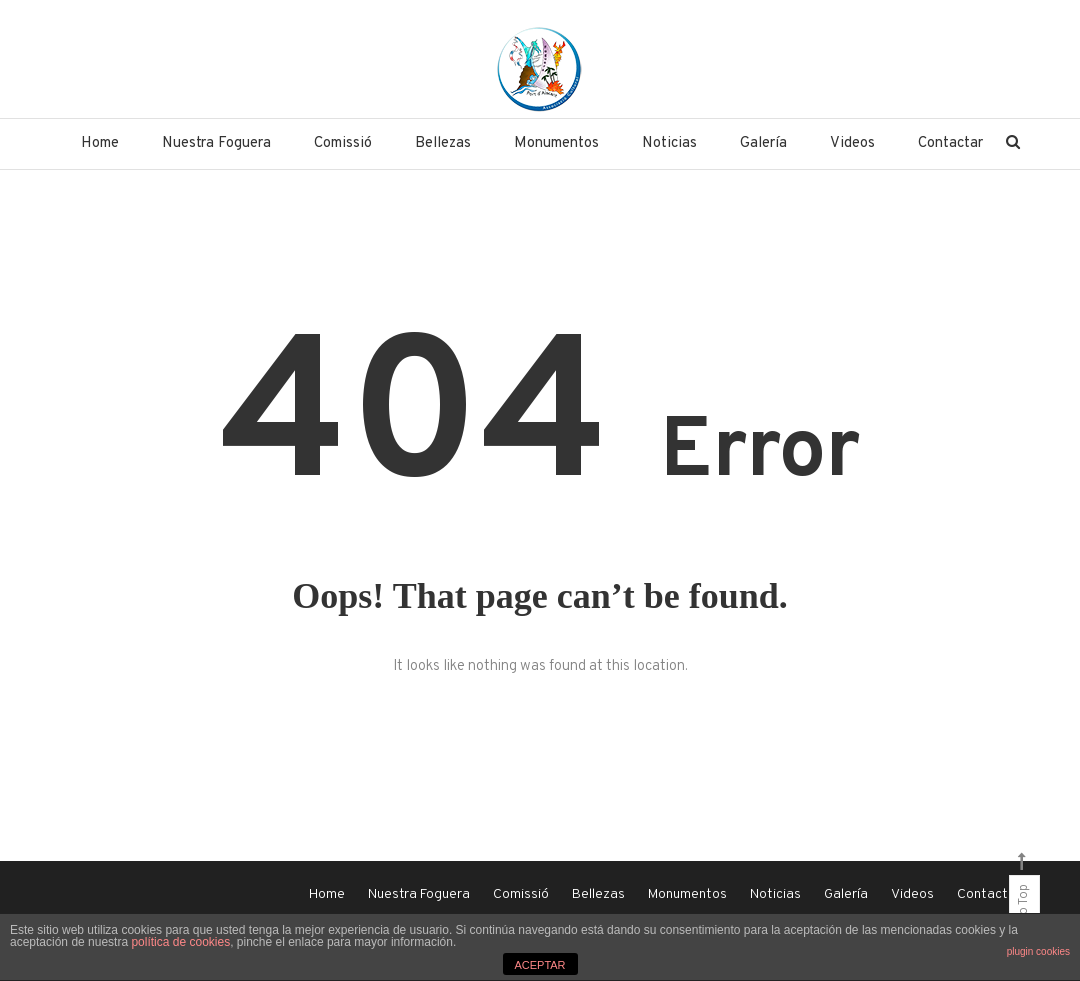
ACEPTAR (539, 965)
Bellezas (443, 143)
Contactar (950, 143)
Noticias (669, 143)
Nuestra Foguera (216, 143)
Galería (763, 143)
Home (100, 143)
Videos (852, 143)
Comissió (343, 143)
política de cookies (180, 942)
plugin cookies (1038, 951)
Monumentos (556, 143)
